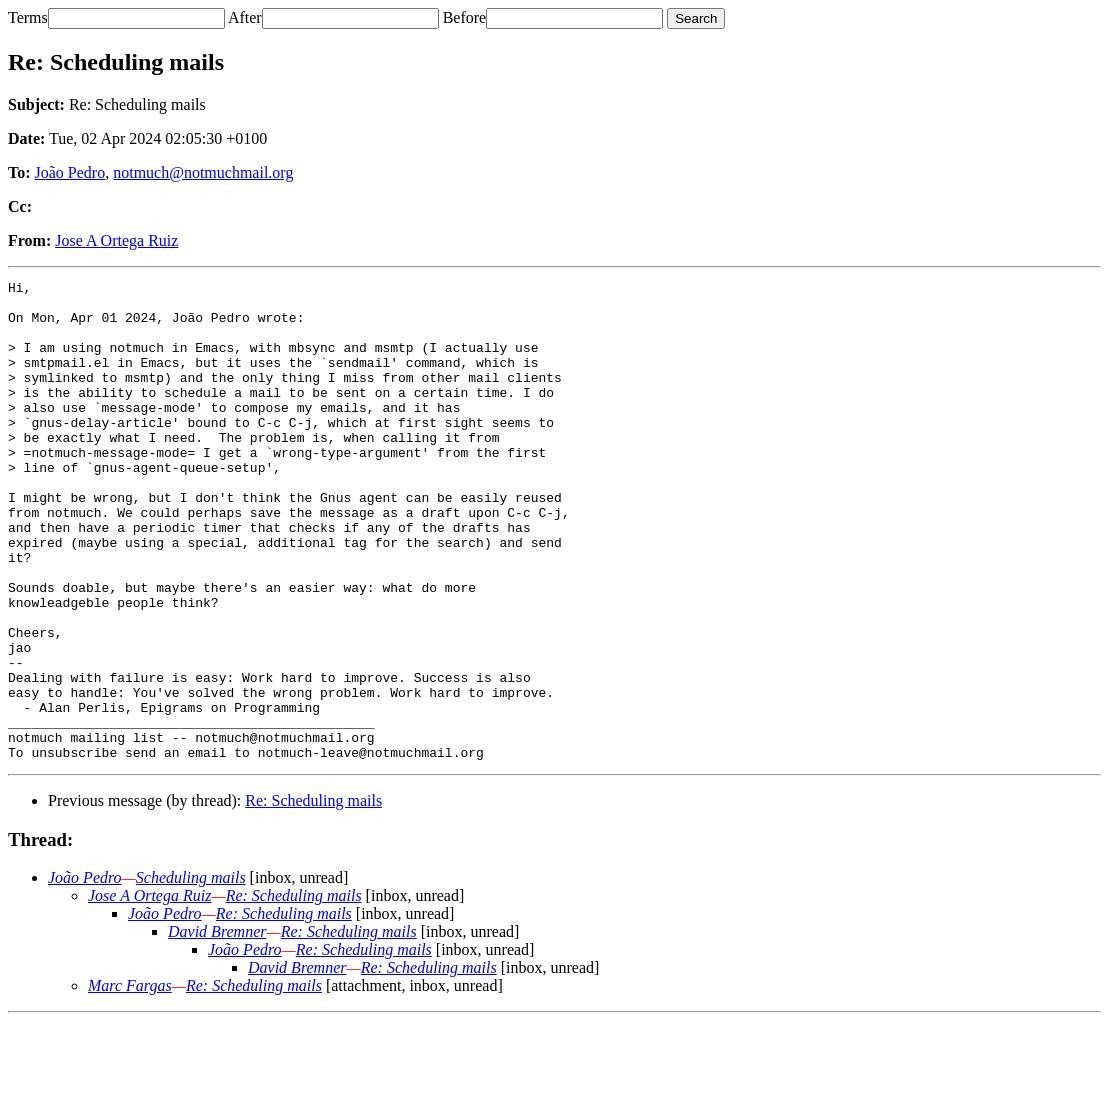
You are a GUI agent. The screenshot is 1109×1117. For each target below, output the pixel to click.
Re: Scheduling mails (313, 896)
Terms (28, 17)
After (245, 17)
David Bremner (217, 1027)
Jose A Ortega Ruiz (116, 240)
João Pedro (70, 172)
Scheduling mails (191, 973)
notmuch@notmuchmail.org (203, 172)
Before (465, 17)
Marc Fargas (130, 1081)
